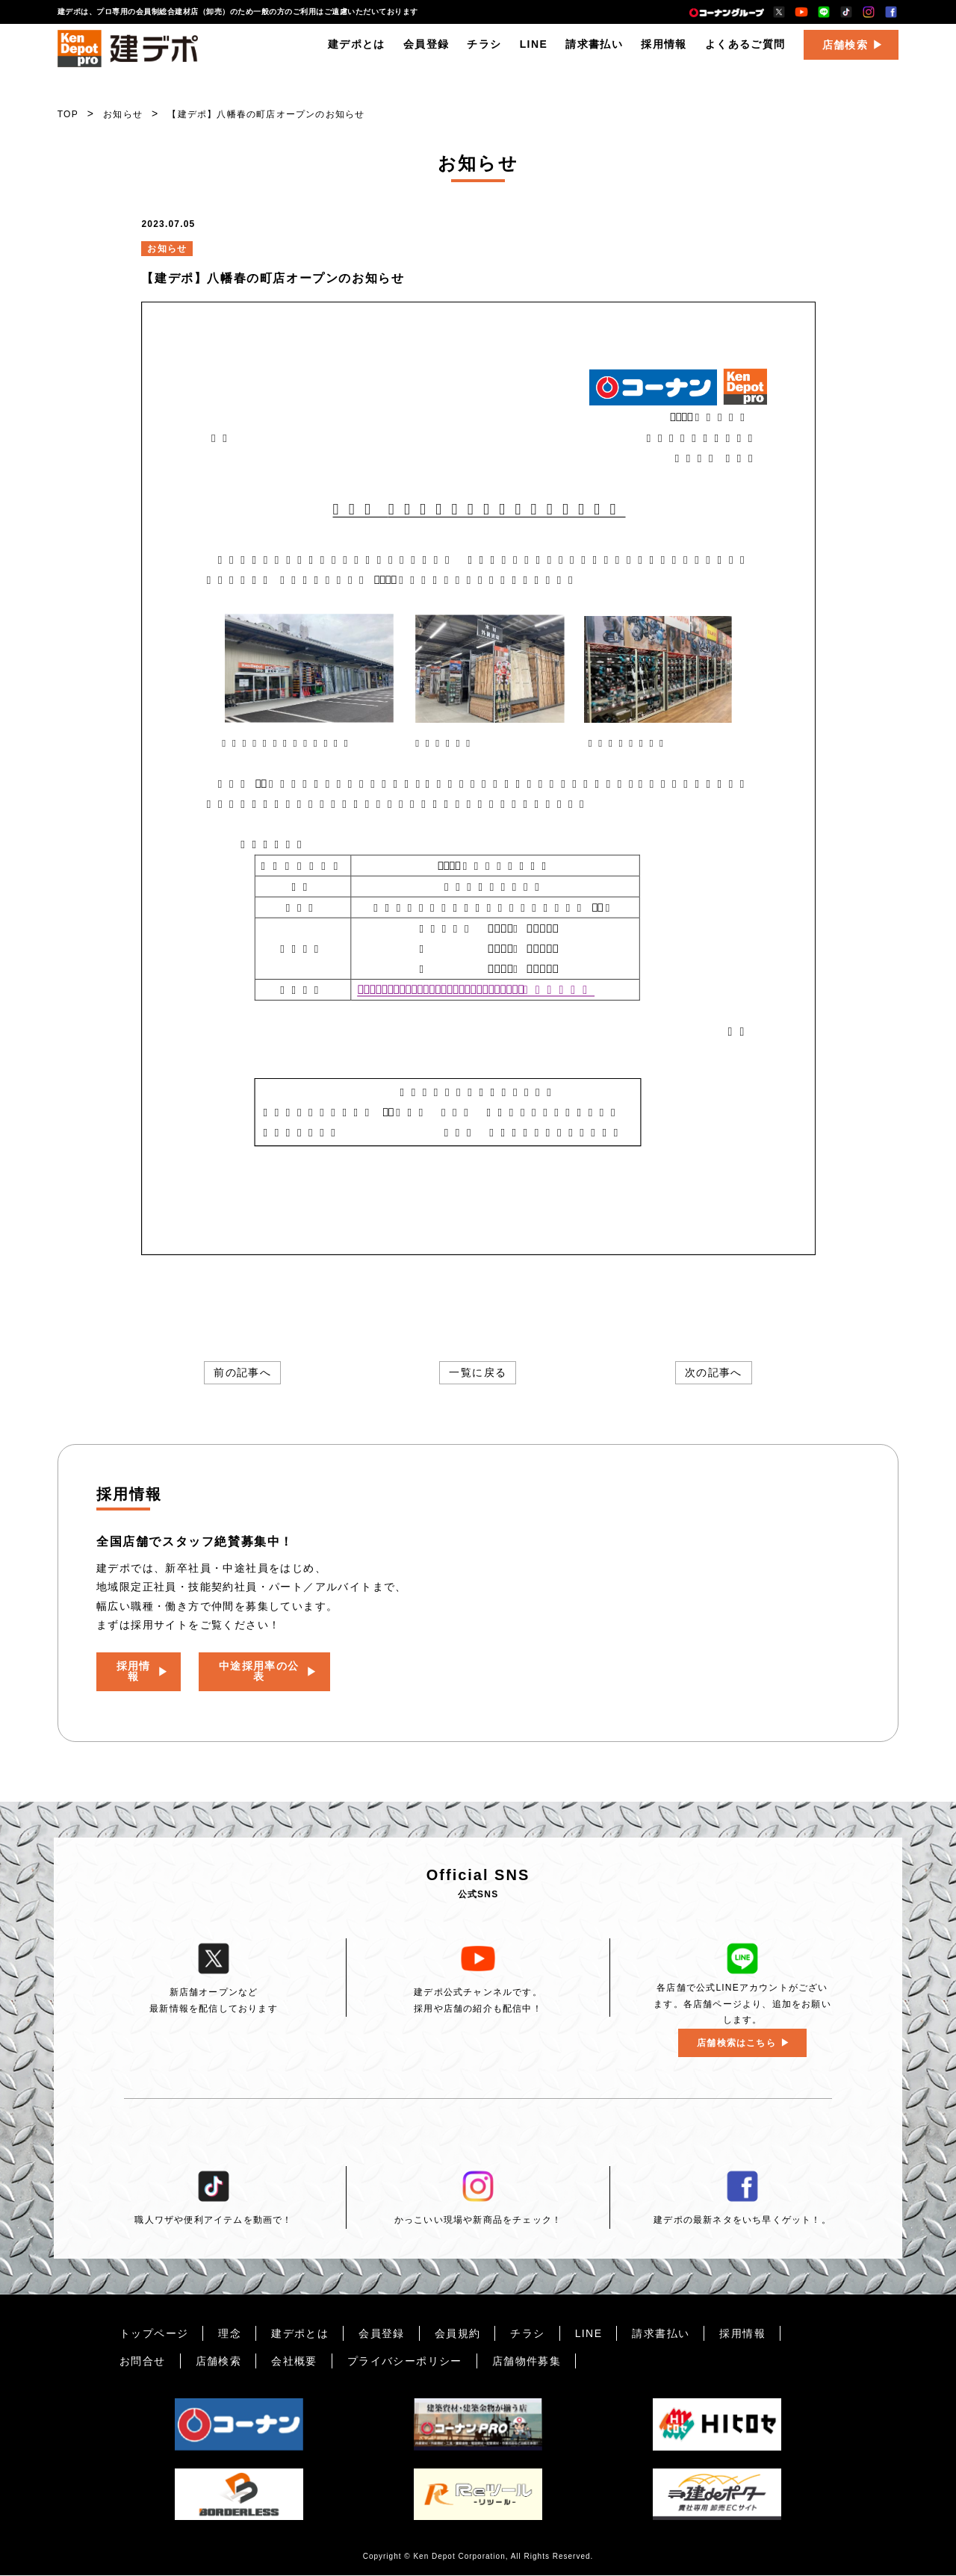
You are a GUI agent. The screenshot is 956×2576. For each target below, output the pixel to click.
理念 (229, 2333)
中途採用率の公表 (274, 1667)
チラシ (484, 56)
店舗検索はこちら (736, 2043)
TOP (68, 114)
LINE (534, 56)
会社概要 (294, 2361)
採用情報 (664, 56)
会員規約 (458, 2333)
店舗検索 (845, 57)
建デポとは (356, 56)
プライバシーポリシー (404, 2361)
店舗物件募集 (526, 2361)
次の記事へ (713, 1373)
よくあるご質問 (745, 56)
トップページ (154, 2333)
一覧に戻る (477, 1373)
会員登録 (426, 56)
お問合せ (143, 2361)
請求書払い (594, 56)
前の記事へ (242, 1373)
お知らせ (123, 114)
